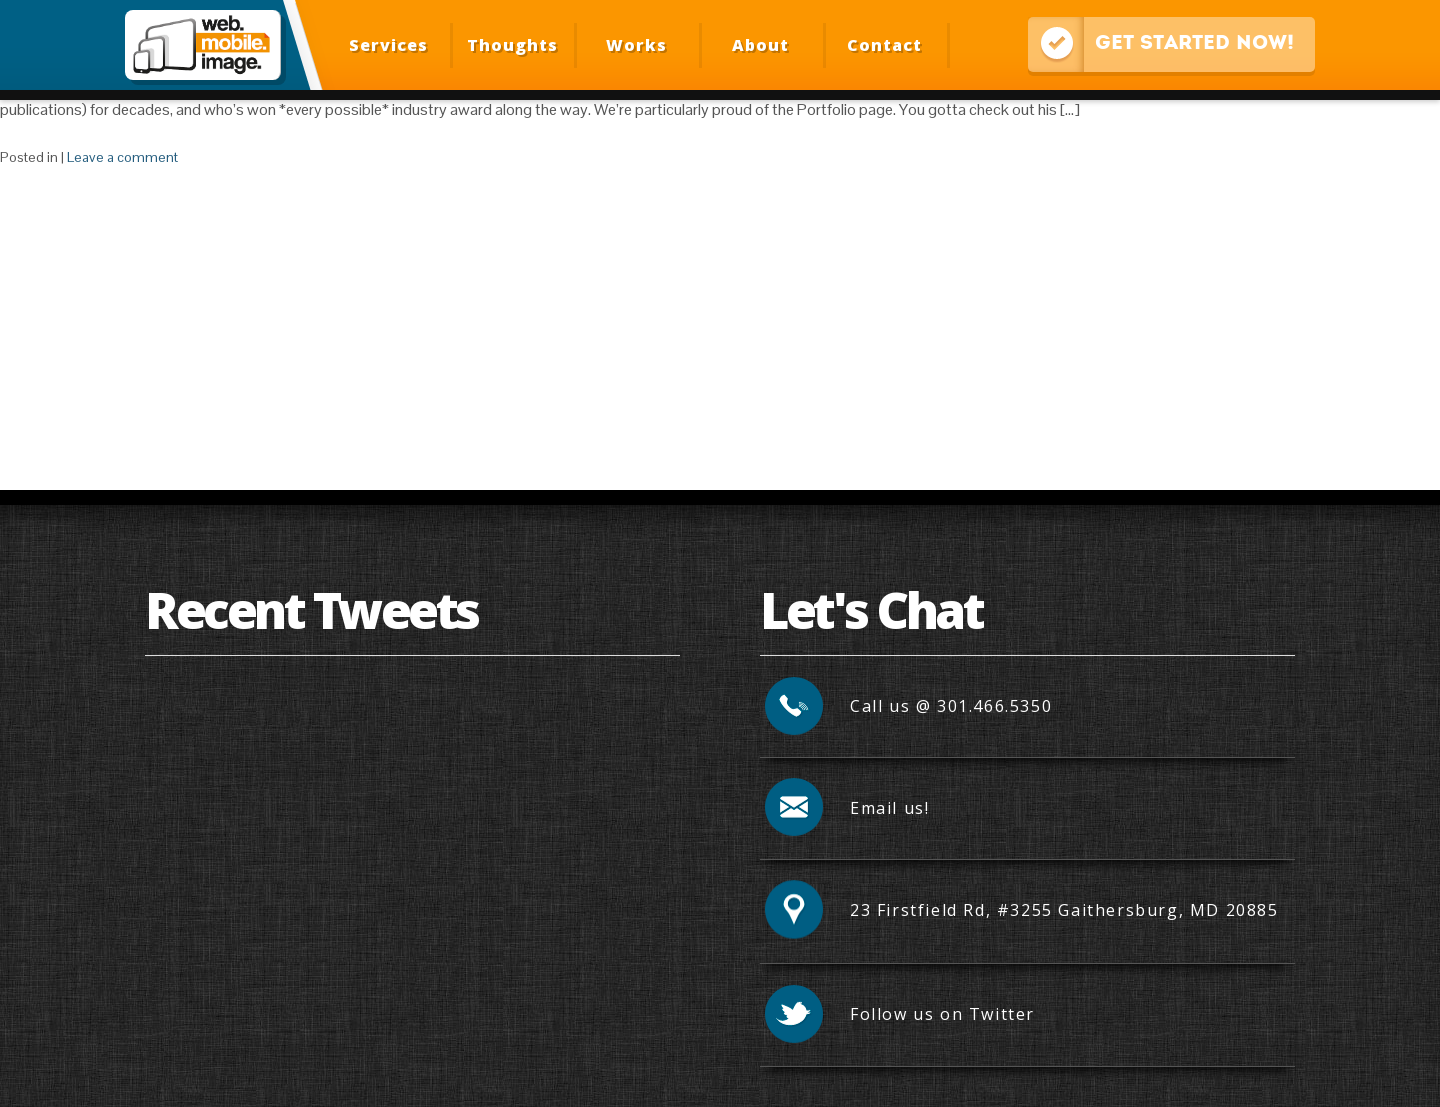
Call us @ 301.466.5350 (951, 706)
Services (388, 45)
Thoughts (512, 45)
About (760, 45)
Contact (884, 45)
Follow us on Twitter (942, 1014)
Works (636, 45)
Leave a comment (122, 157)
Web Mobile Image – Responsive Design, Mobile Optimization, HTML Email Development (202, 45)
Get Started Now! (1161, 44)
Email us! (889, 808)
